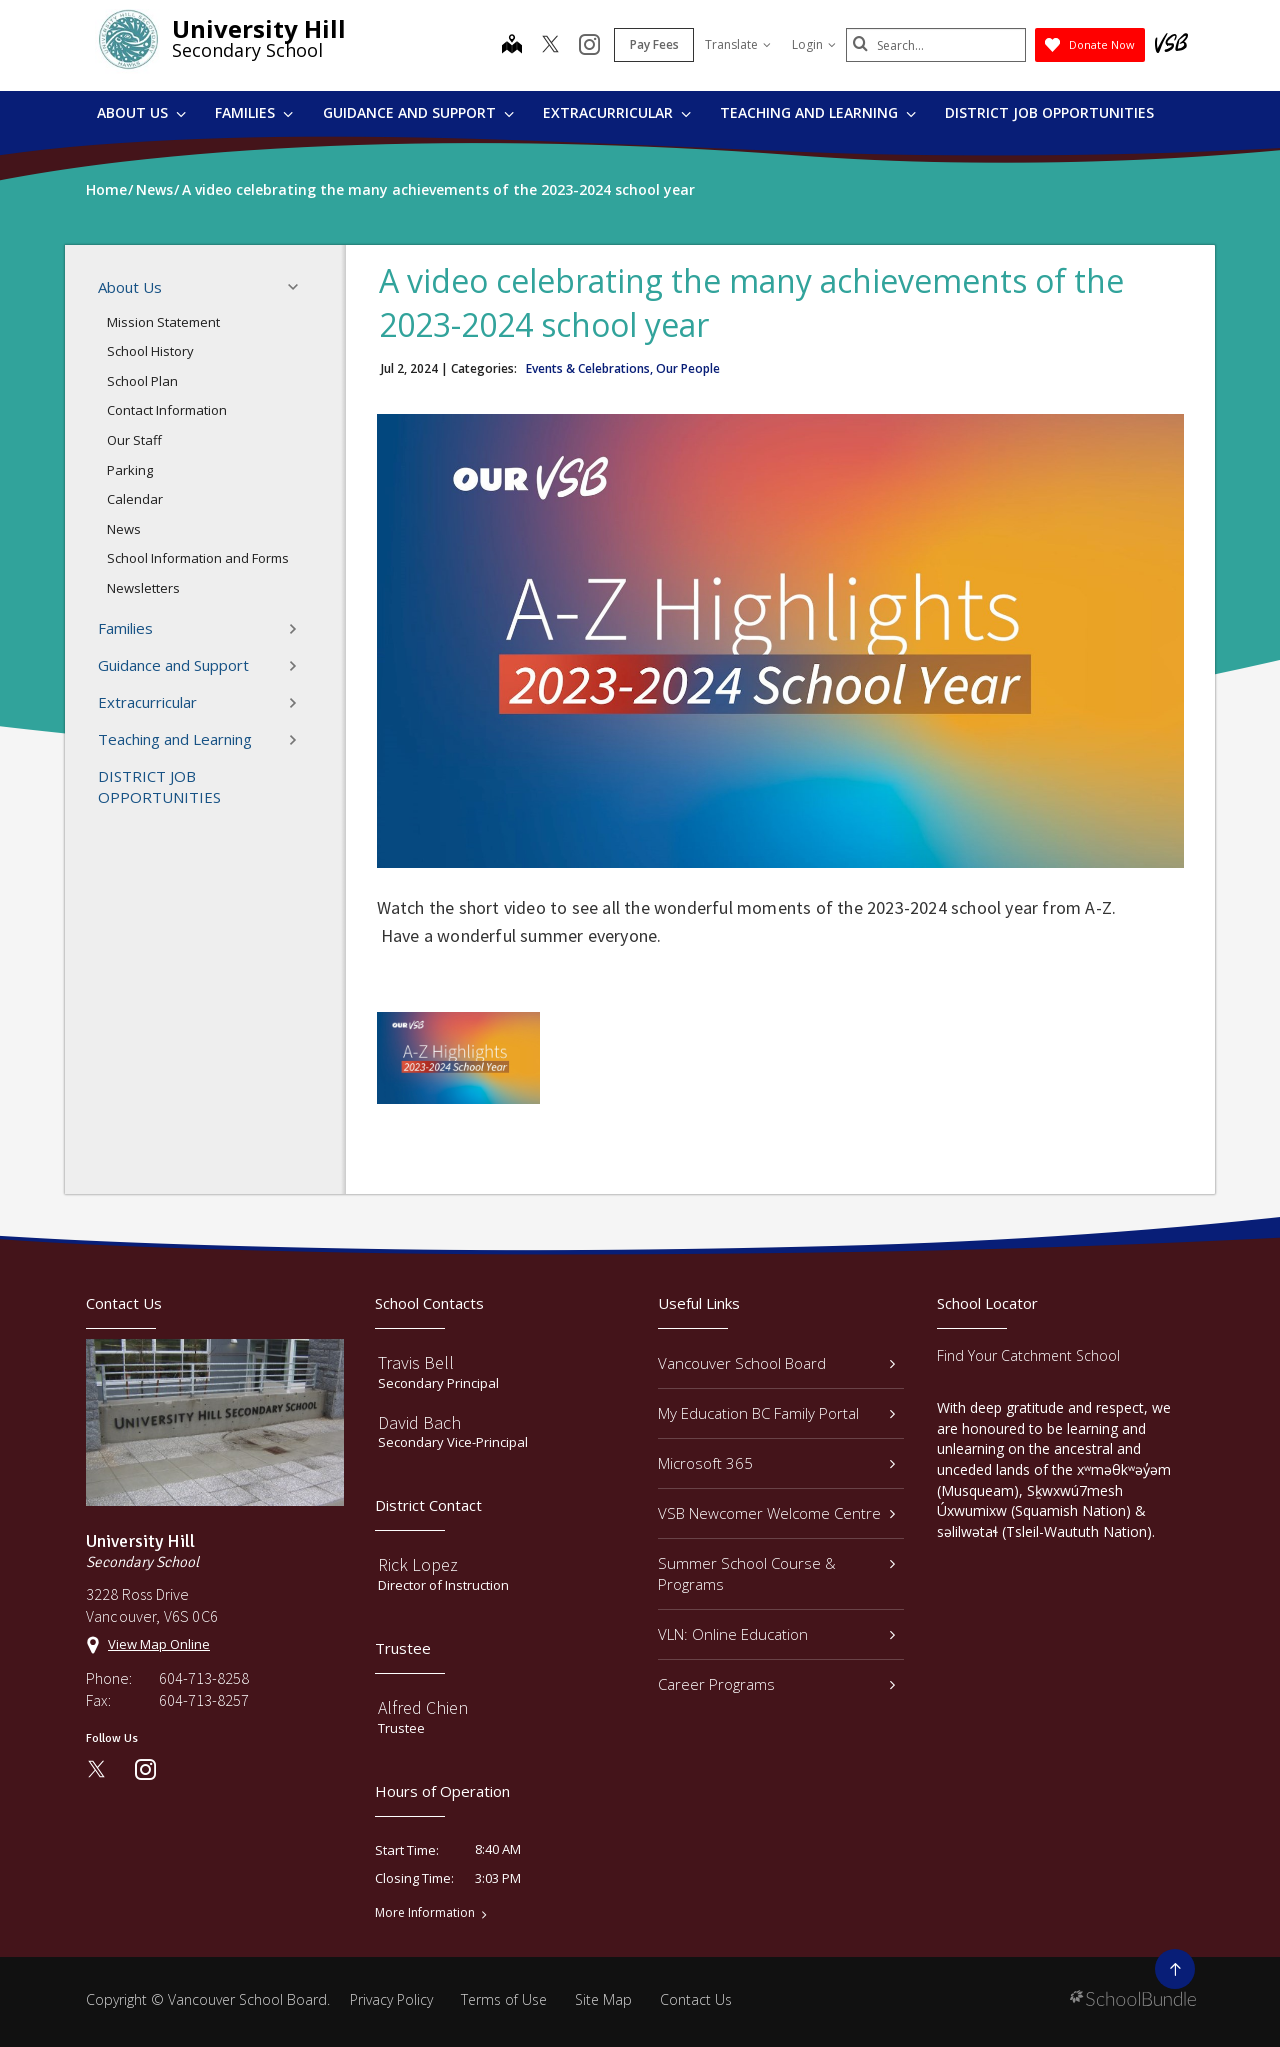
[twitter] (550, 46)
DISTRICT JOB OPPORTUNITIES (1049, 112)
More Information (425, 1913)
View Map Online (159, 1644)
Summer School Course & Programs (776, 1573)
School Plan (142, 381)
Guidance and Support (418, 112)
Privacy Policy (391, 1999)
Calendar (135, 499)
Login (814, 44)
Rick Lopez (418, 1564)
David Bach (419, 1422)
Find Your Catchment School (1028, 1355)
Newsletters (143, 588)
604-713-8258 (204, 1678)
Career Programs (776, 1684)
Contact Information (167, 410)
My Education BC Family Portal (776, 1413)
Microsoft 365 (776, 1463)
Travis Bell (416, 1362)
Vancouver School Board (776, 1363)
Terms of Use (504, 1999)
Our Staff (134, 440)
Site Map (603, 1999)
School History (150, 351)
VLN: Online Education (776, 1634)
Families (254, 112)
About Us (141, 112)
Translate (738, 44)
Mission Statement (163, 322)
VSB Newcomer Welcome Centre (776, 1513)
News (124, 529)
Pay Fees (654, 44)
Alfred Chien (423, 1707)
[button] (299, 287)
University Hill (259, 28)
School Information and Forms (198, 558)
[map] (512, 46)
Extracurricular (617, 112)
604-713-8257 (204, 1700)
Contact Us (696, 1999)
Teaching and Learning (818, 112)
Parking (130, 470)
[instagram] (589, 46)
